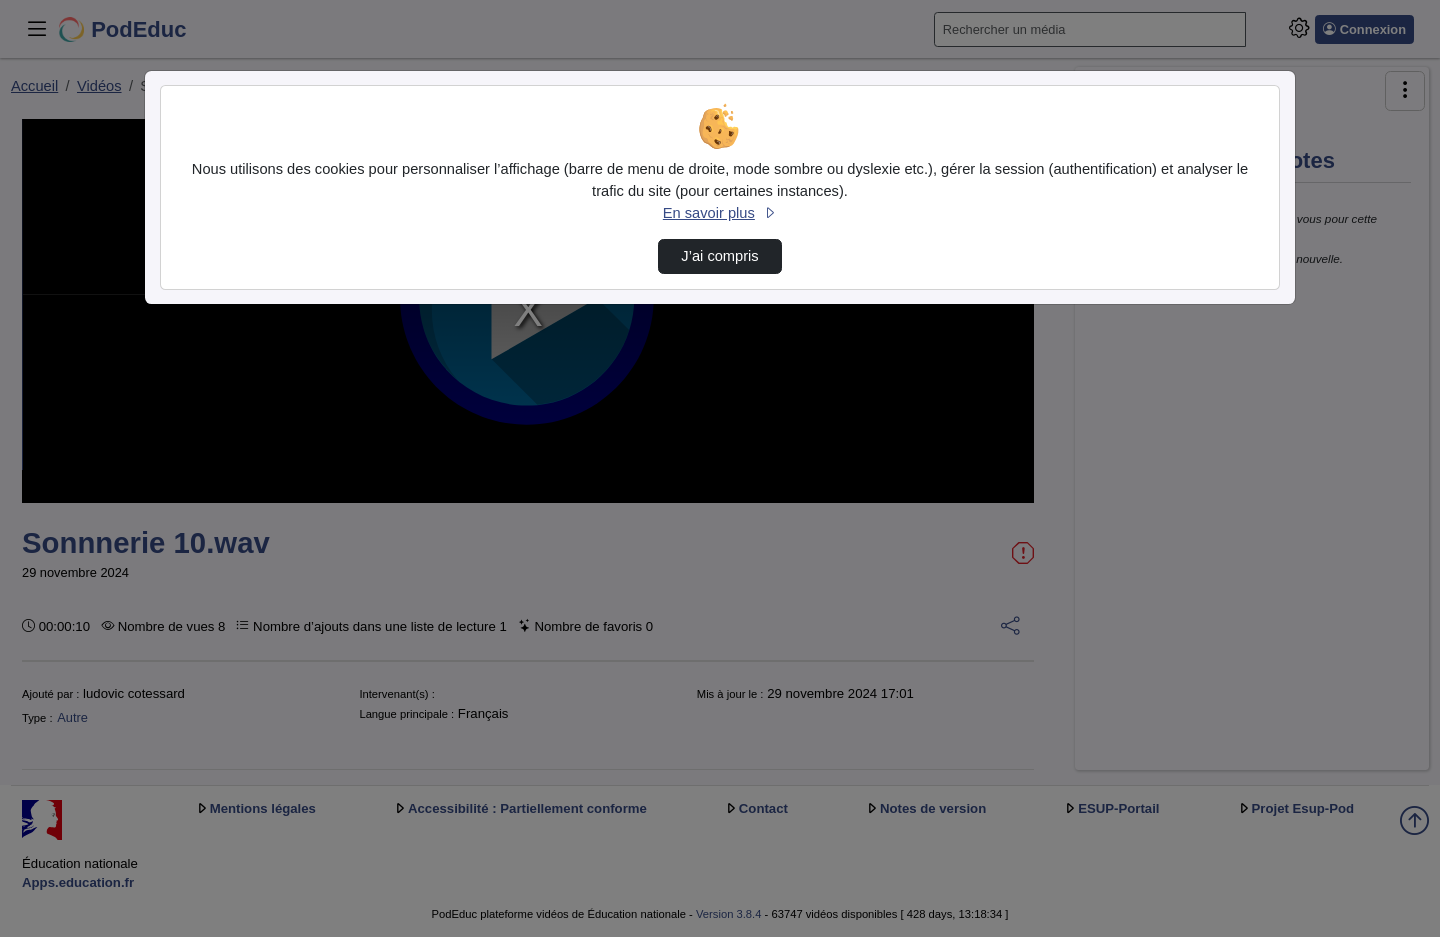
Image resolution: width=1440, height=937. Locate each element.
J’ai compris (719, 256)
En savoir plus (720, 213)
